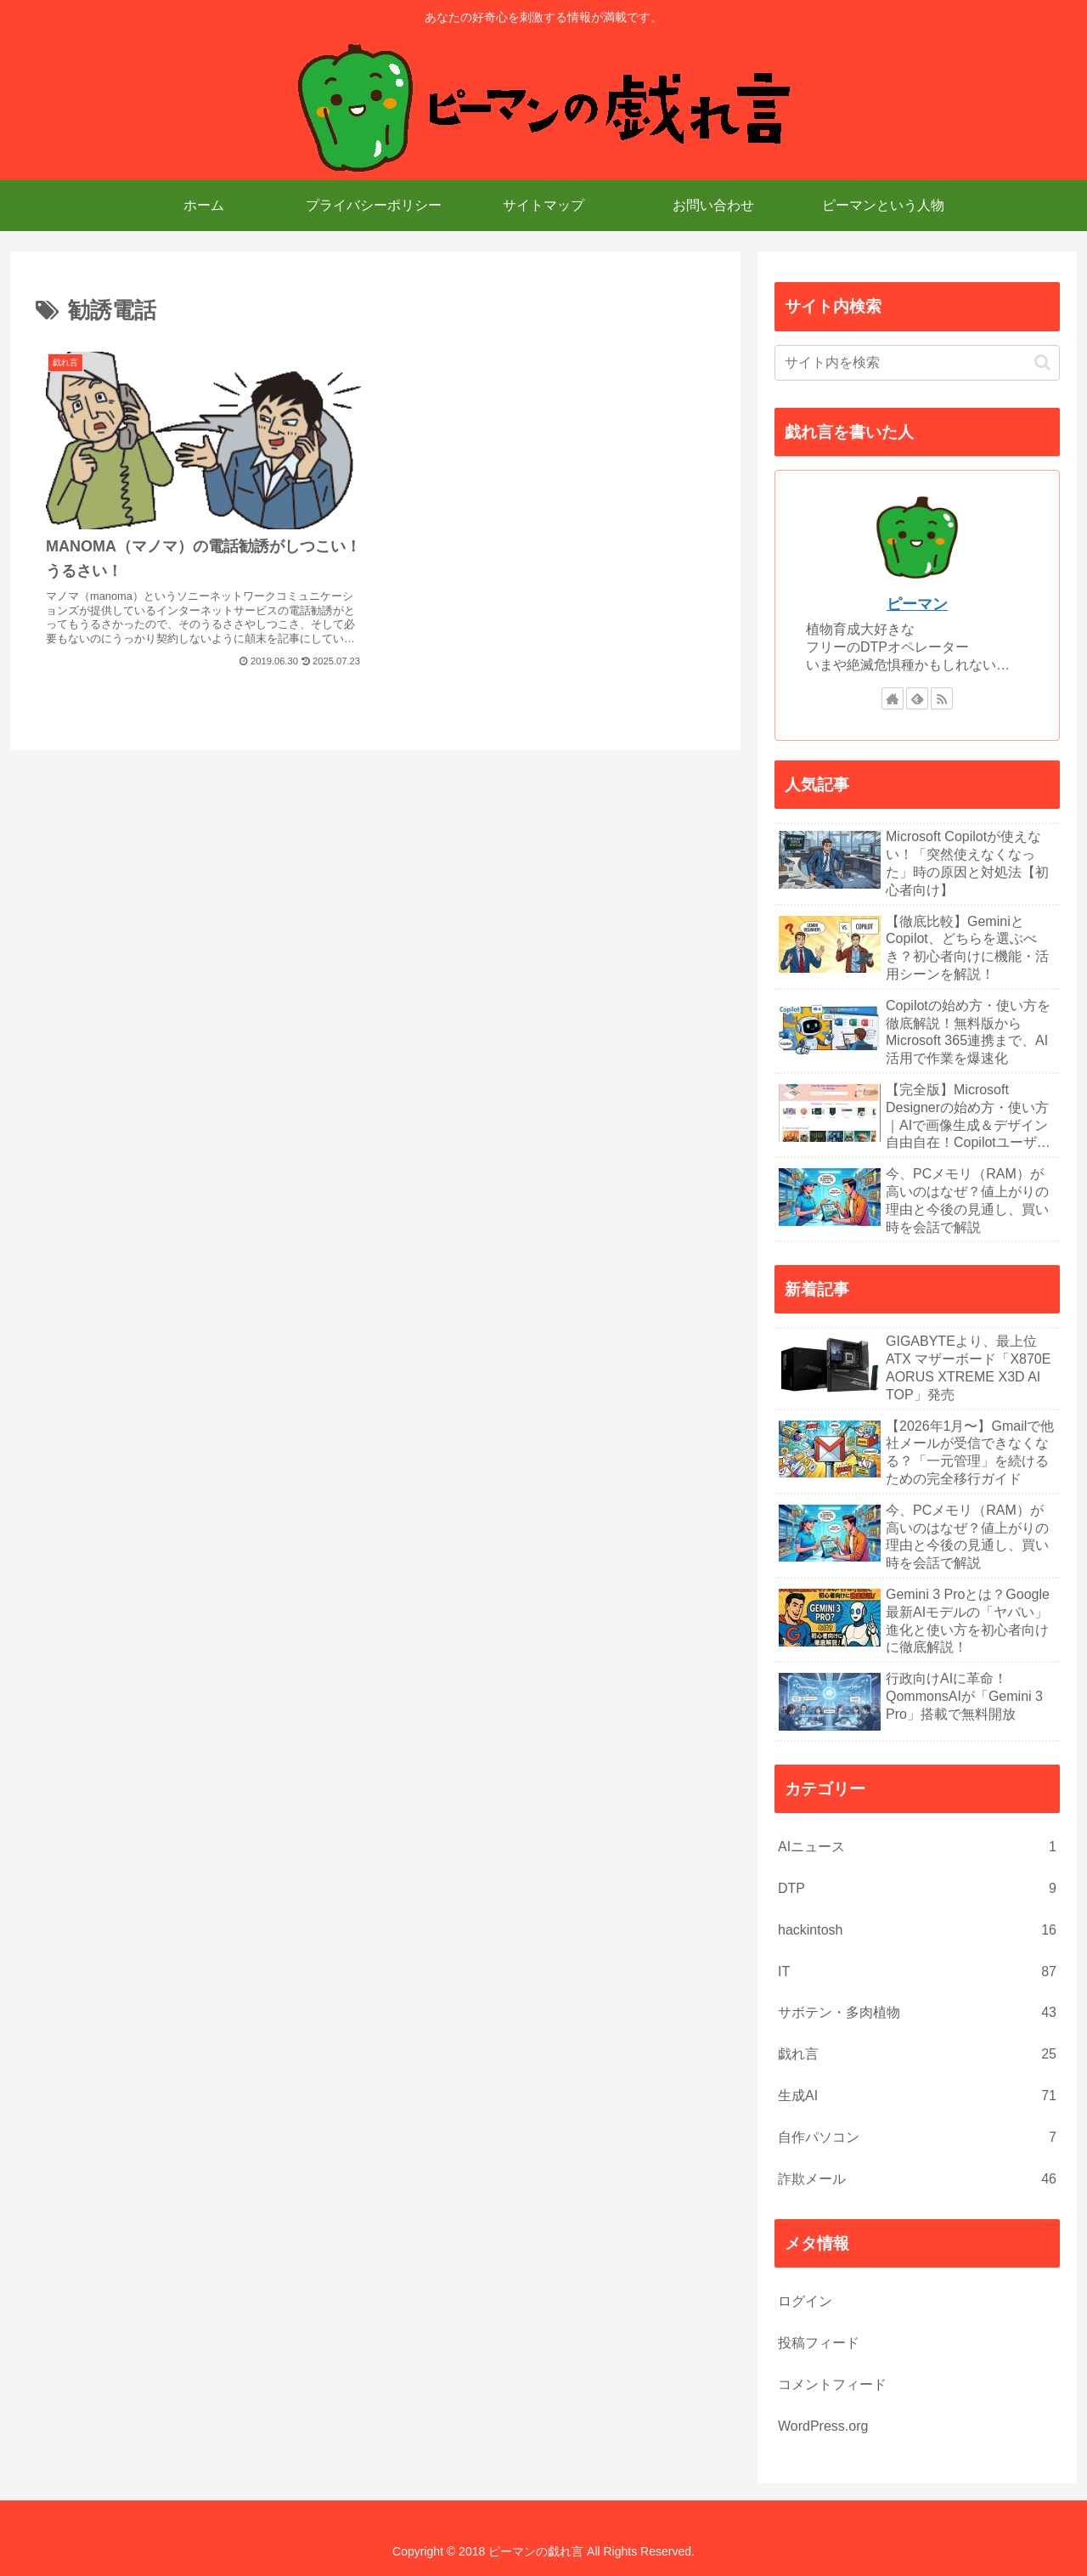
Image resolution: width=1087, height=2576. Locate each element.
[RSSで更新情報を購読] (942, 698)
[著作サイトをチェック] (892, 698)
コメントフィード (832, 2384)
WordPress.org (823, 2426)
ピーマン (917, 604)
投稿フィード (818, 2343)
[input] (917, 363)
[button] (1042, 362)
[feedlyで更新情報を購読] (917, 698)
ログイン (805, 2301)
